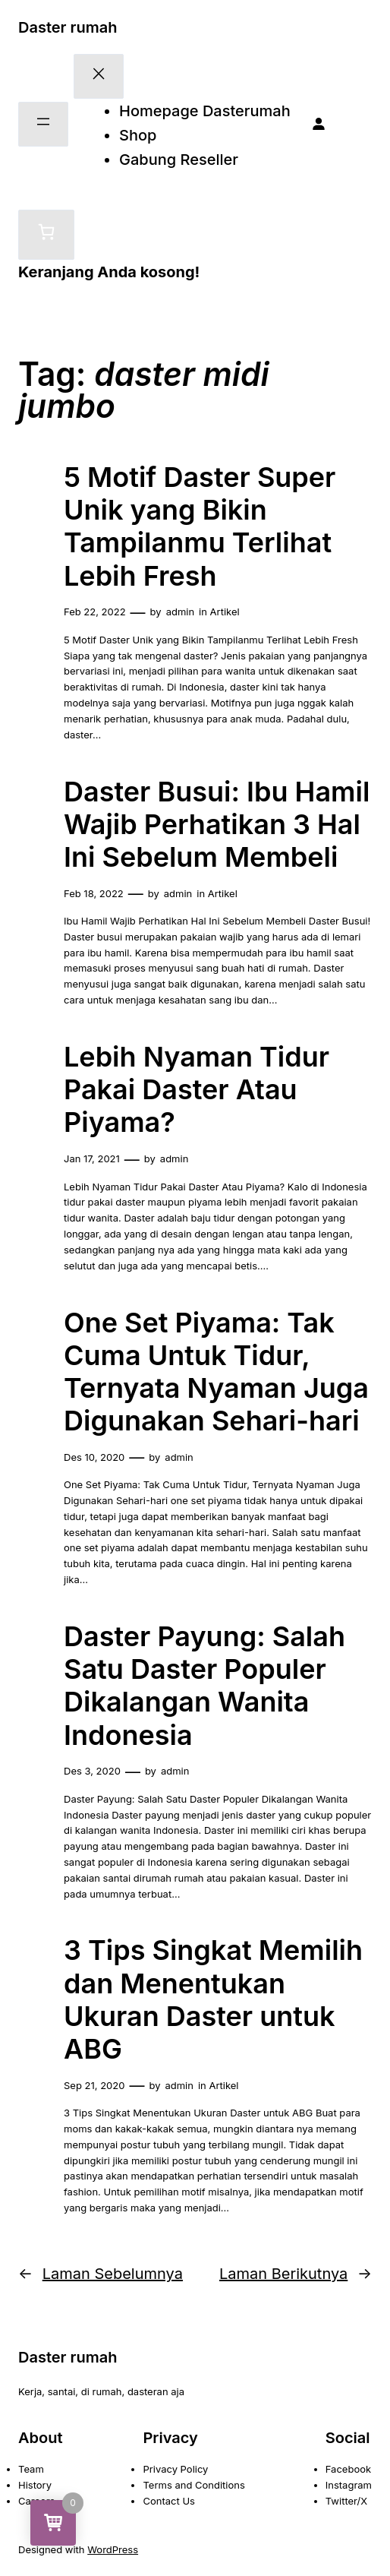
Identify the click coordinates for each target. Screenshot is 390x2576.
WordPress (112, 2549)
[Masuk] (319, 124)
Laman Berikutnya (295, 2274)
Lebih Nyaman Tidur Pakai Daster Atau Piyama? (196, 1090)
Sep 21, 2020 (94, 2085)
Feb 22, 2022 (95, 611)
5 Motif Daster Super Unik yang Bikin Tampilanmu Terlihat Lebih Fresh (199, 527)
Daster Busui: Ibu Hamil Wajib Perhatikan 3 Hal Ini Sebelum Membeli (217, 825)
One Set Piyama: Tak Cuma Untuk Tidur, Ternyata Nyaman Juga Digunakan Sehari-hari (216, 1372)
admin (180, 611)
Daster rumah (68, 27)
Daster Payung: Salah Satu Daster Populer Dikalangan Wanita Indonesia (204, 1686)
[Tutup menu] (99, 76)
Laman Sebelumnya (100, 2274)
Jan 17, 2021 (92, 1158)
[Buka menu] (43, 124)
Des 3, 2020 (92, 1771)
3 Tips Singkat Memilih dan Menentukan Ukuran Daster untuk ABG (213, 2000)
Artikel (225, 611)
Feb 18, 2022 (94, 893)
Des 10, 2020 (94, 1457)
